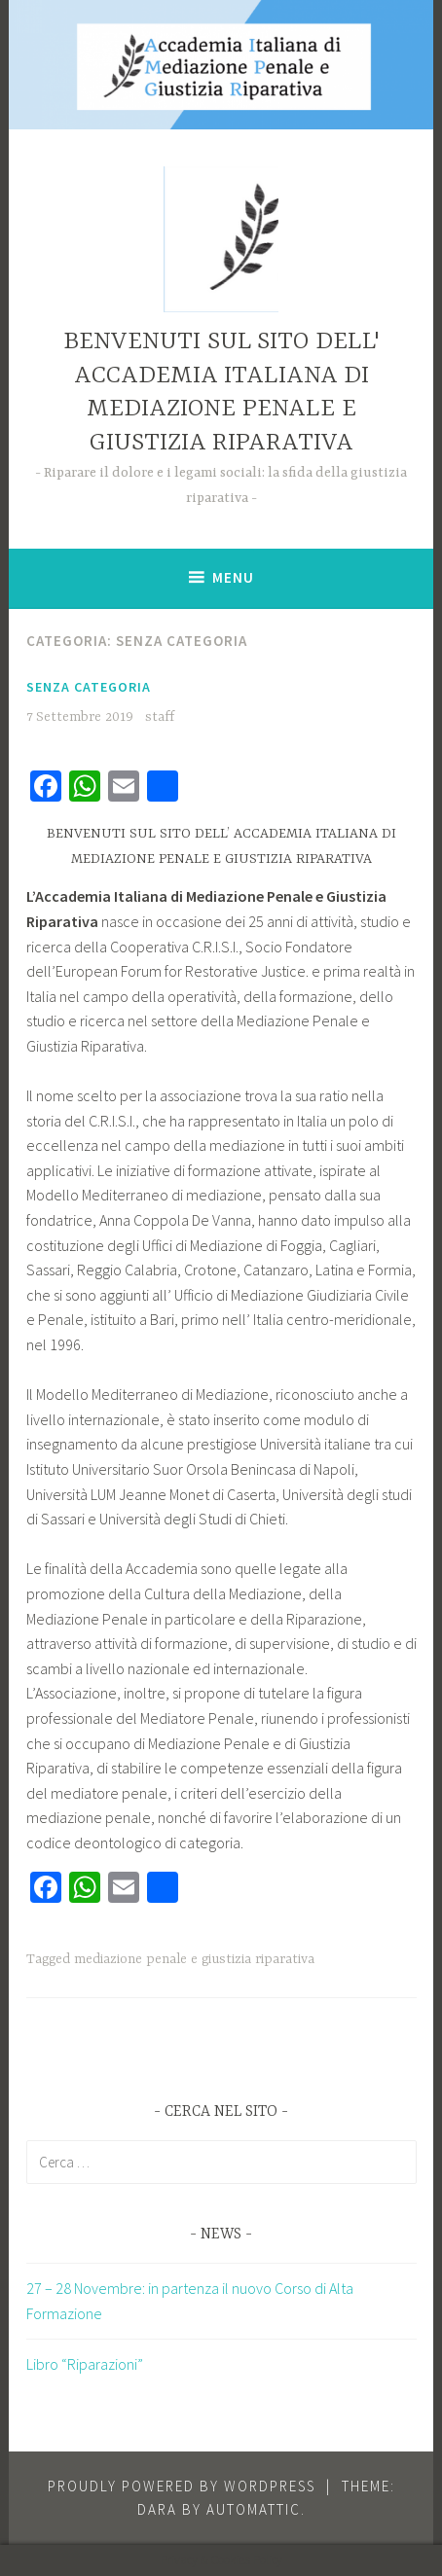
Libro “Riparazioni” (84, 2364)
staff (159, 717)
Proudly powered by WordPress (181, 2486)
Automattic (253, 2509)
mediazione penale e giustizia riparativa (194, 1959)
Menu (233, 577)
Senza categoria (88, 687)
